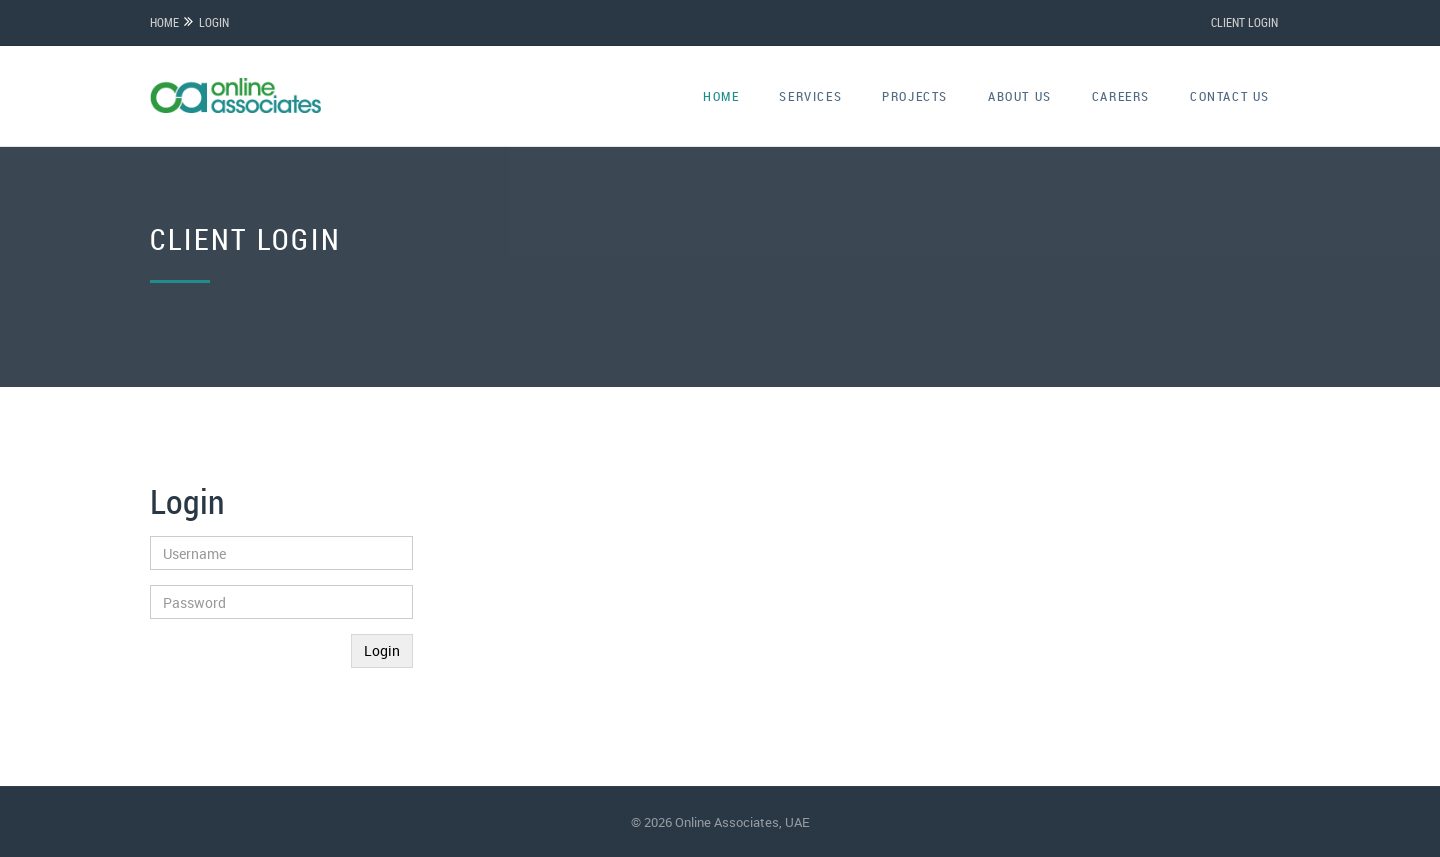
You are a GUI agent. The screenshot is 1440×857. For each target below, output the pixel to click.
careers (1121, 96)
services (810, 96)
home (721, 96)
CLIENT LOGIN (1244, 22)
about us (1020, 96)
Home (164, 22)
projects (915, 96)
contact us (1230, 96)
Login (214, 22)
